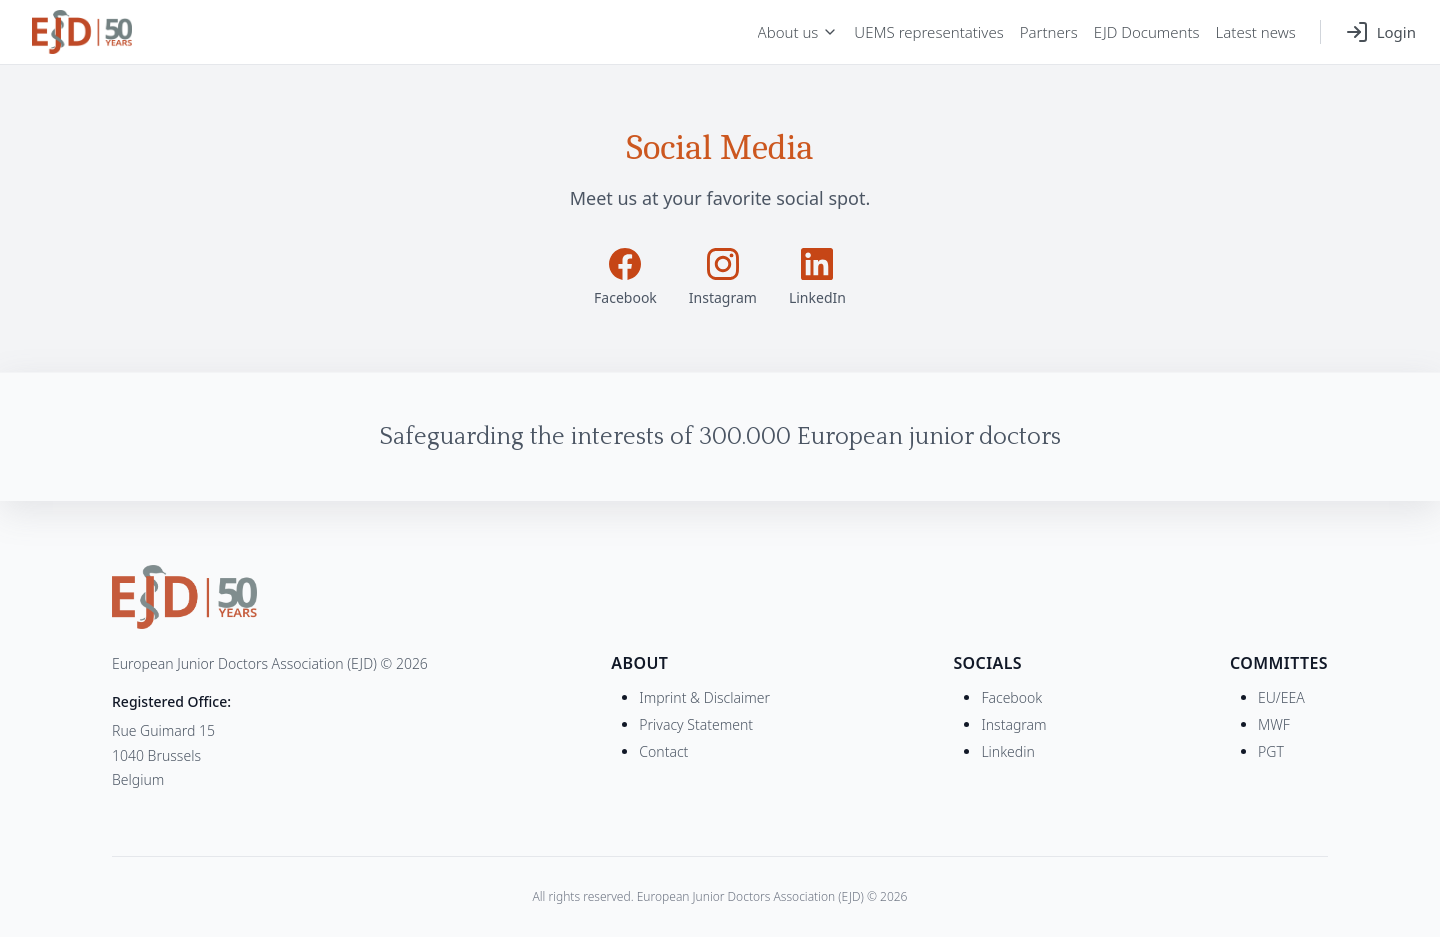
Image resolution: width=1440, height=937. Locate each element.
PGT (1271, 751)
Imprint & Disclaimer (704, 697)
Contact (663, 751)
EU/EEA (1281, 697)
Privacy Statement (696, 724)
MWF (1274, 724)
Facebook (1011, 697)
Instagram (1013, 724)
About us (798, 32)
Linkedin (1007, 751)
